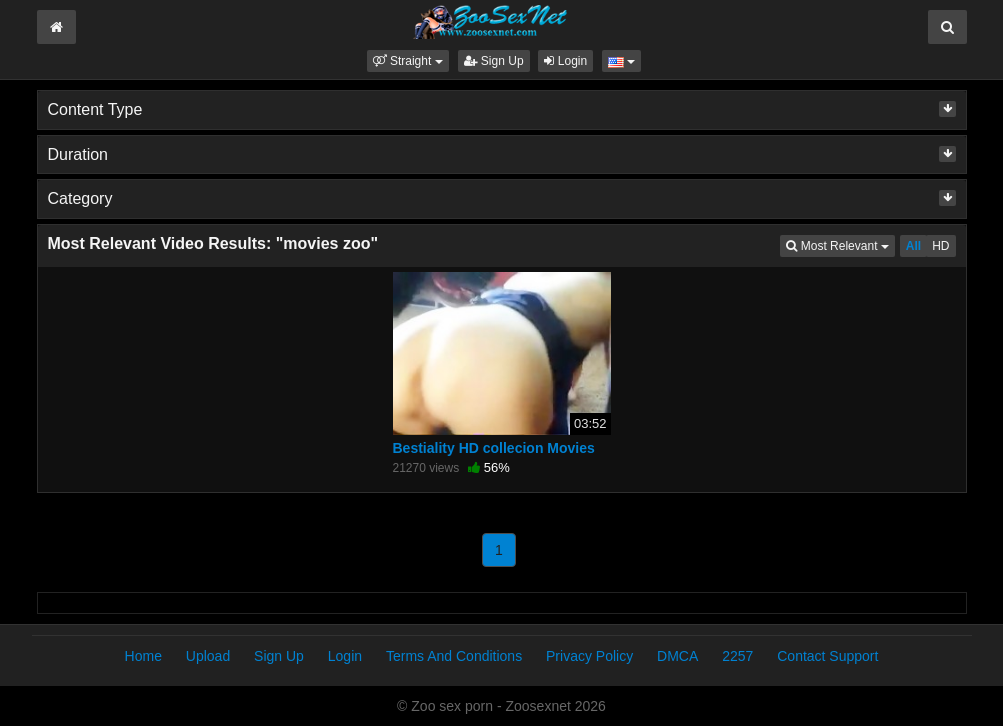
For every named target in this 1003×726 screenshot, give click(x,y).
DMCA (677, 656)
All (913, 246)
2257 (737, 656)
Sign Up (494, 61)
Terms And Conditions (454, 656)
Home (143, 656)
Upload (208, 656)
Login (565, 61)
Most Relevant (840, 244)
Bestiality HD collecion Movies (494, 448)
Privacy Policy (589, 656)
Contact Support (827, 656)
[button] (408, 61)
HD (940, 246)
